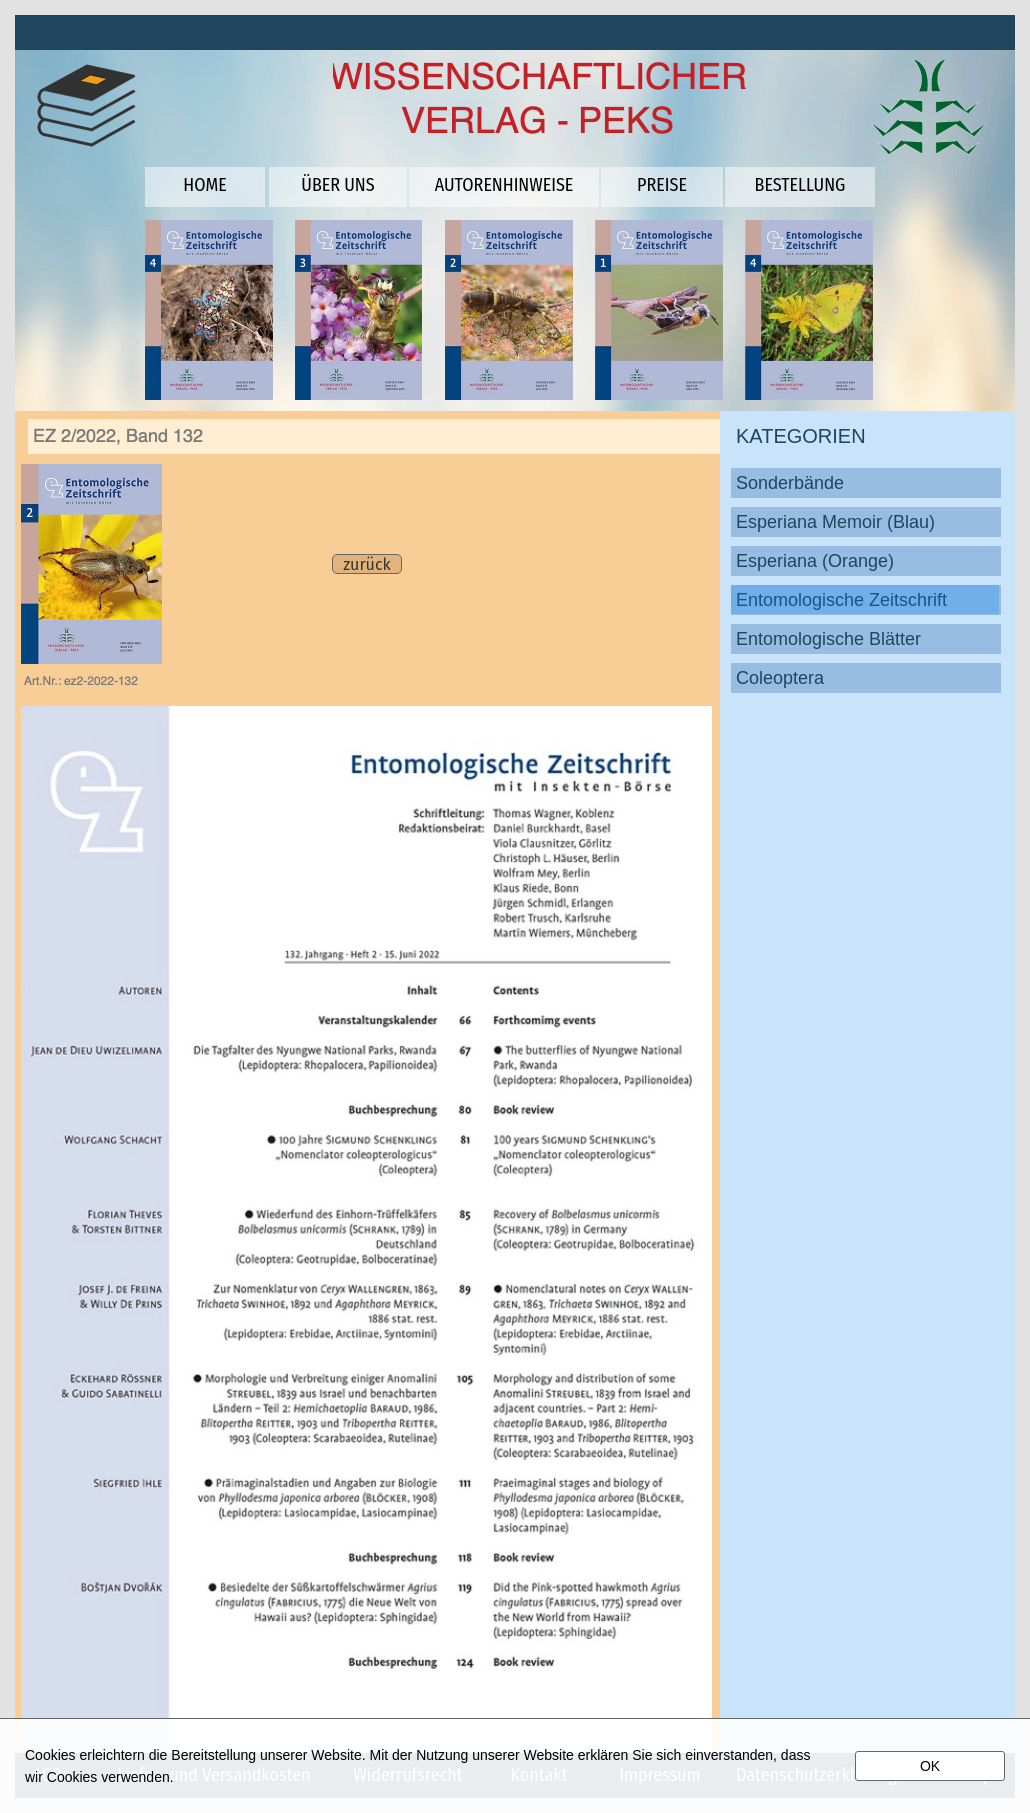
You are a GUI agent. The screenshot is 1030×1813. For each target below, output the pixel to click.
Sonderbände (790, 483)
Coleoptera (780, 678)
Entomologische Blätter (828, 639)
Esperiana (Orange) (815, 561)
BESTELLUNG (800, 185)
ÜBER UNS (337, 185)
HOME (204, 185)
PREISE (662, 185)
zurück (366, 564)
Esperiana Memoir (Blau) (835, 522)
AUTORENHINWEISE (504, 185)
